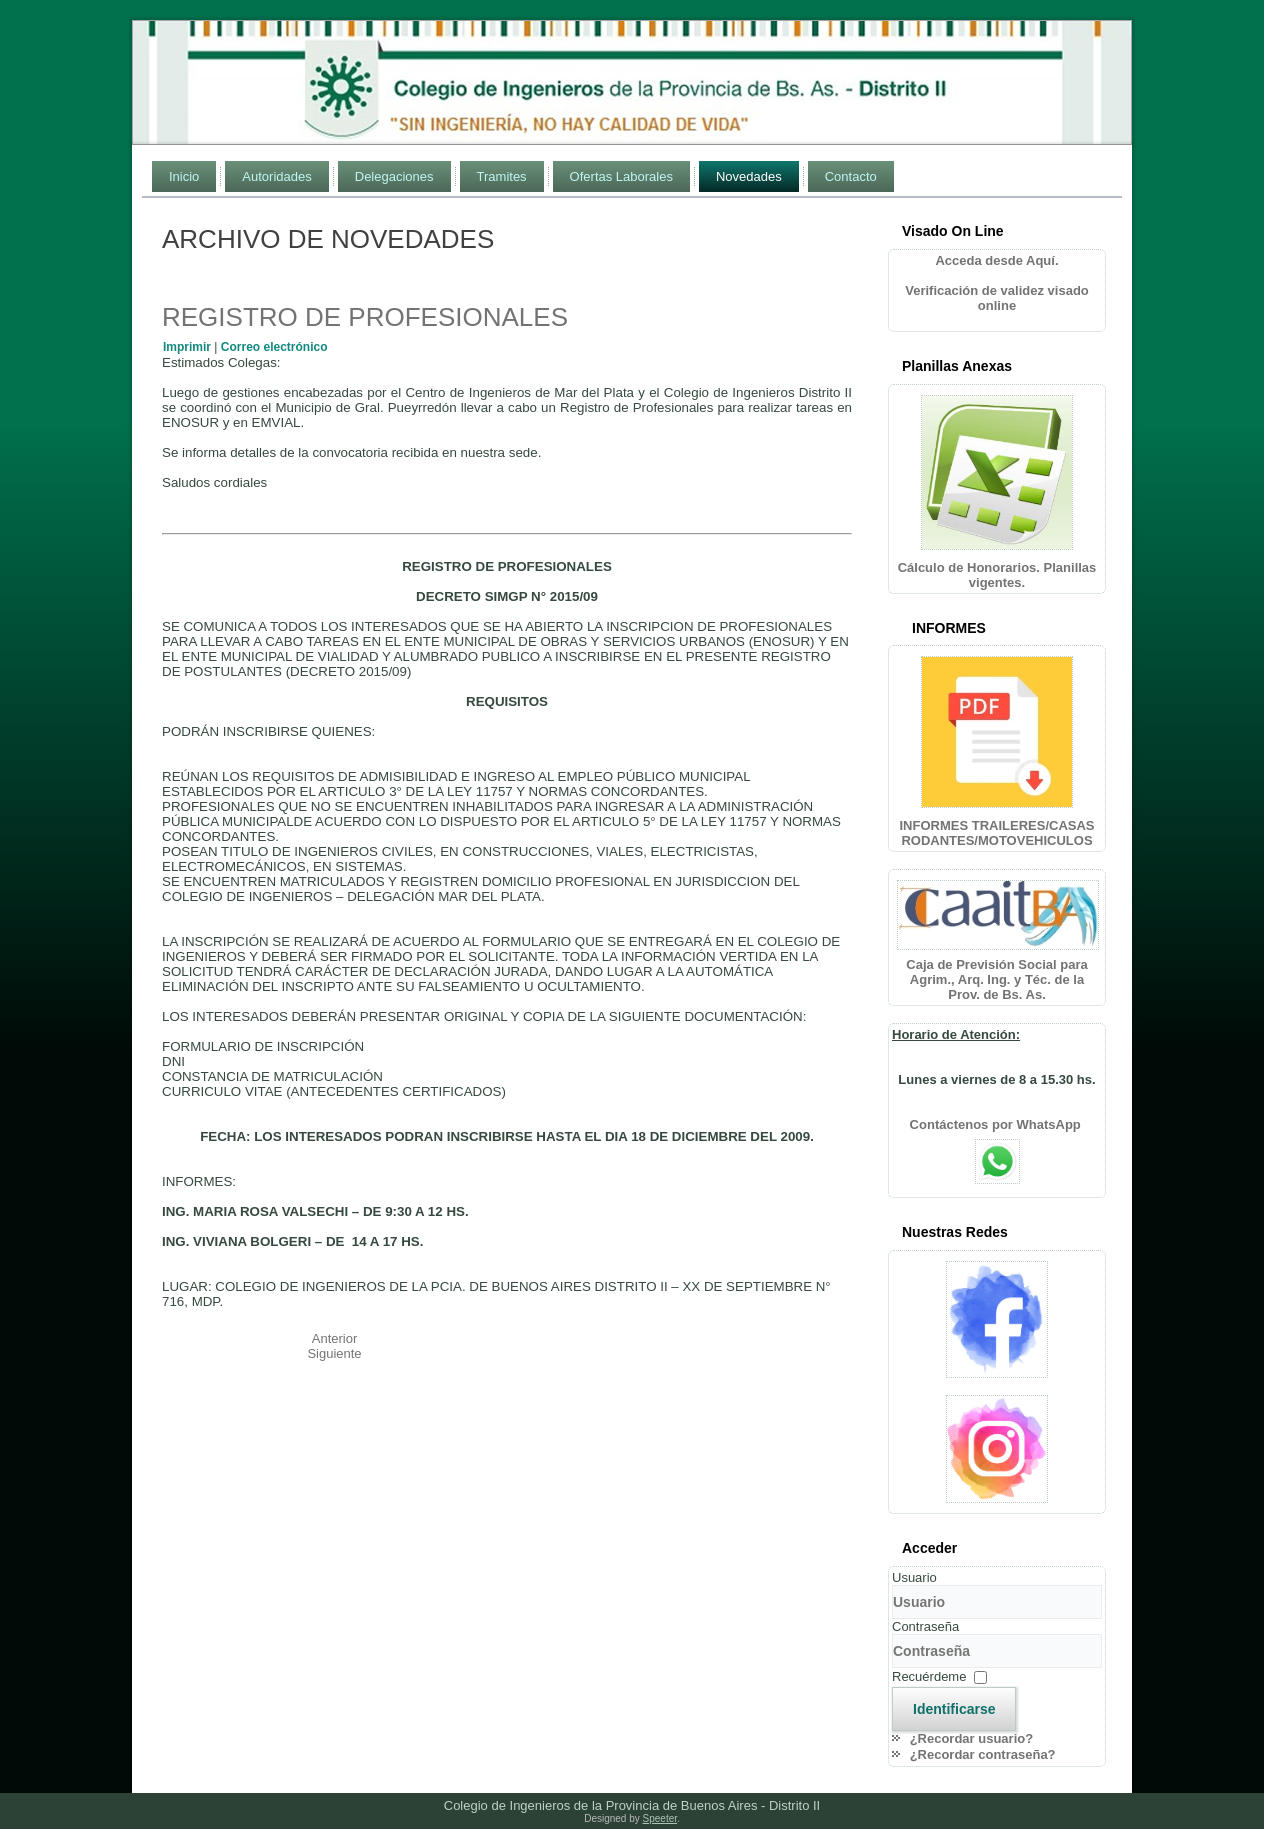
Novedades (749, 176)
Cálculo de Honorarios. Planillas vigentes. (997, 575)
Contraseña (925, 1626)
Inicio (184, 176)
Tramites (502, 176)
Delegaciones (394, 176)
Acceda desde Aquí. (996, 260)
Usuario (914, 1577)
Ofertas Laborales (621, 176)
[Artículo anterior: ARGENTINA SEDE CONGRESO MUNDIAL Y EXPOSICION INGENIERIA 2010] (335, 1338)
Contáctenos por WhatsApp (997, 1124)
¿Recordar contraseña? (983, 1754)
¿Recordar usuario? (972, 1738)
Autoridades (276, 176)
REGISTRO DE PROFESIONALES (365, 317)
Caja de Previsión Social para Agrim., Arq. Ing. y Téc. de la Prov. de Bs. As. (996, 979)
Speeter (660, 1818)
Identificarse (954, 1709)
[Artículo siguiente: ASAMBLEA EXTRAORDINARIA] (334, 1353)
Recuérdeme (929, 1676)
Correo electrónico (274, 347)
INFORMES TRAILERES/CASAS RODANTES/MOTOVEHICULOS (996, 833)
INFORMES (949, 628)
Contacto (851, 176)
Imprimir (188, 347)
